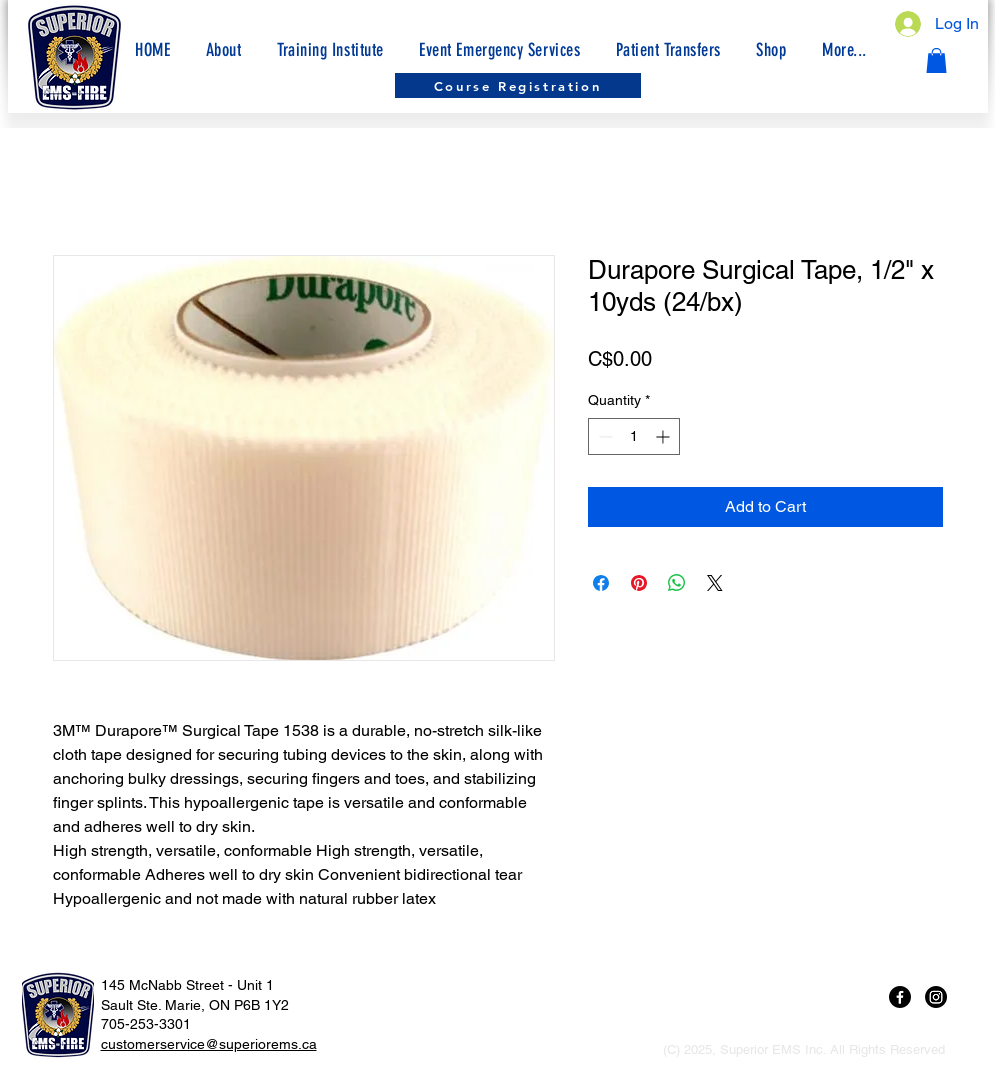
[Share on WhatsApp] (677, 583)
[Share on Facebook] (601, 583)
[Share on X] (715, 583)
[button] (844, 50)
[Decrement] (603, 436)
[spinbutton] (634, 436)
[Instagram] (936, 997)
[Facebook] (900, 997)
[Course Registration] (518, 85)
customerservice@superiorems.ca (209, 1044)
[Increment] (664, 436)
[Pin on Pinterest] (639, 583)
